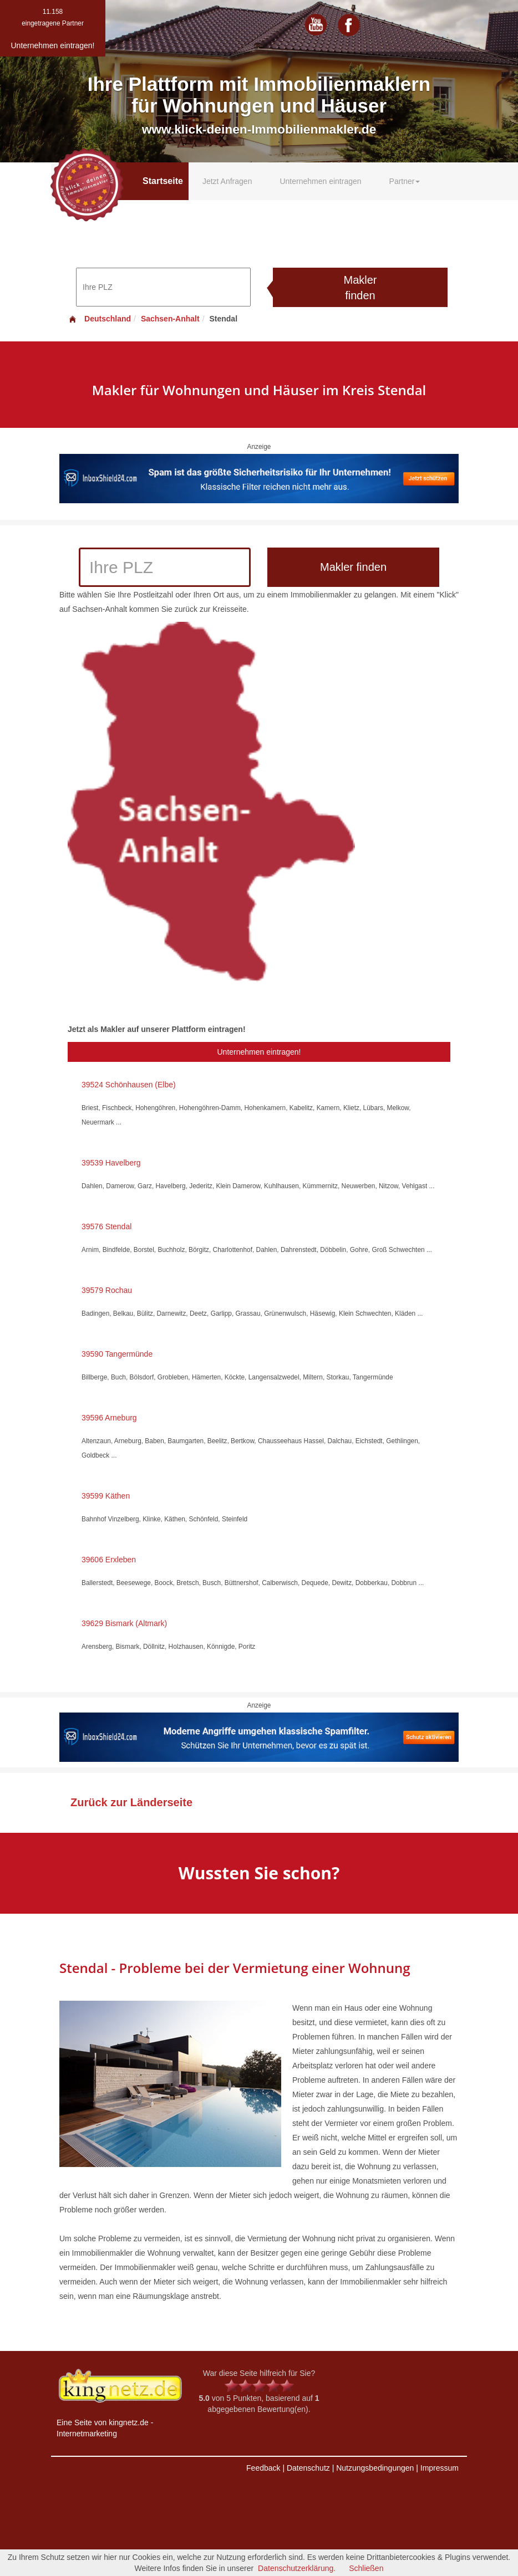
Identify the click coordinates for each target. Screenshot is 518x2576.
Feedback (263, 2467)
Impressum (439, 2467)
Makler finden (360, 288)
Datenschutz (308, 2467)
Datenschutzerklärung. (297, 2568)
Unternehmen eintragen (320, 181)
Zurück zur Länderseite (131, 1802)
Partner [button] (404, 181)
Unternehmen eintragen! (259, 1051)
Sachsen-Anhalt (170, 318)
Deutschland (99, 318)
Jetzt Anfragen (227, 181)
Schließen (366, 2568)
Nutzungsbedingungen (375, 2467)
